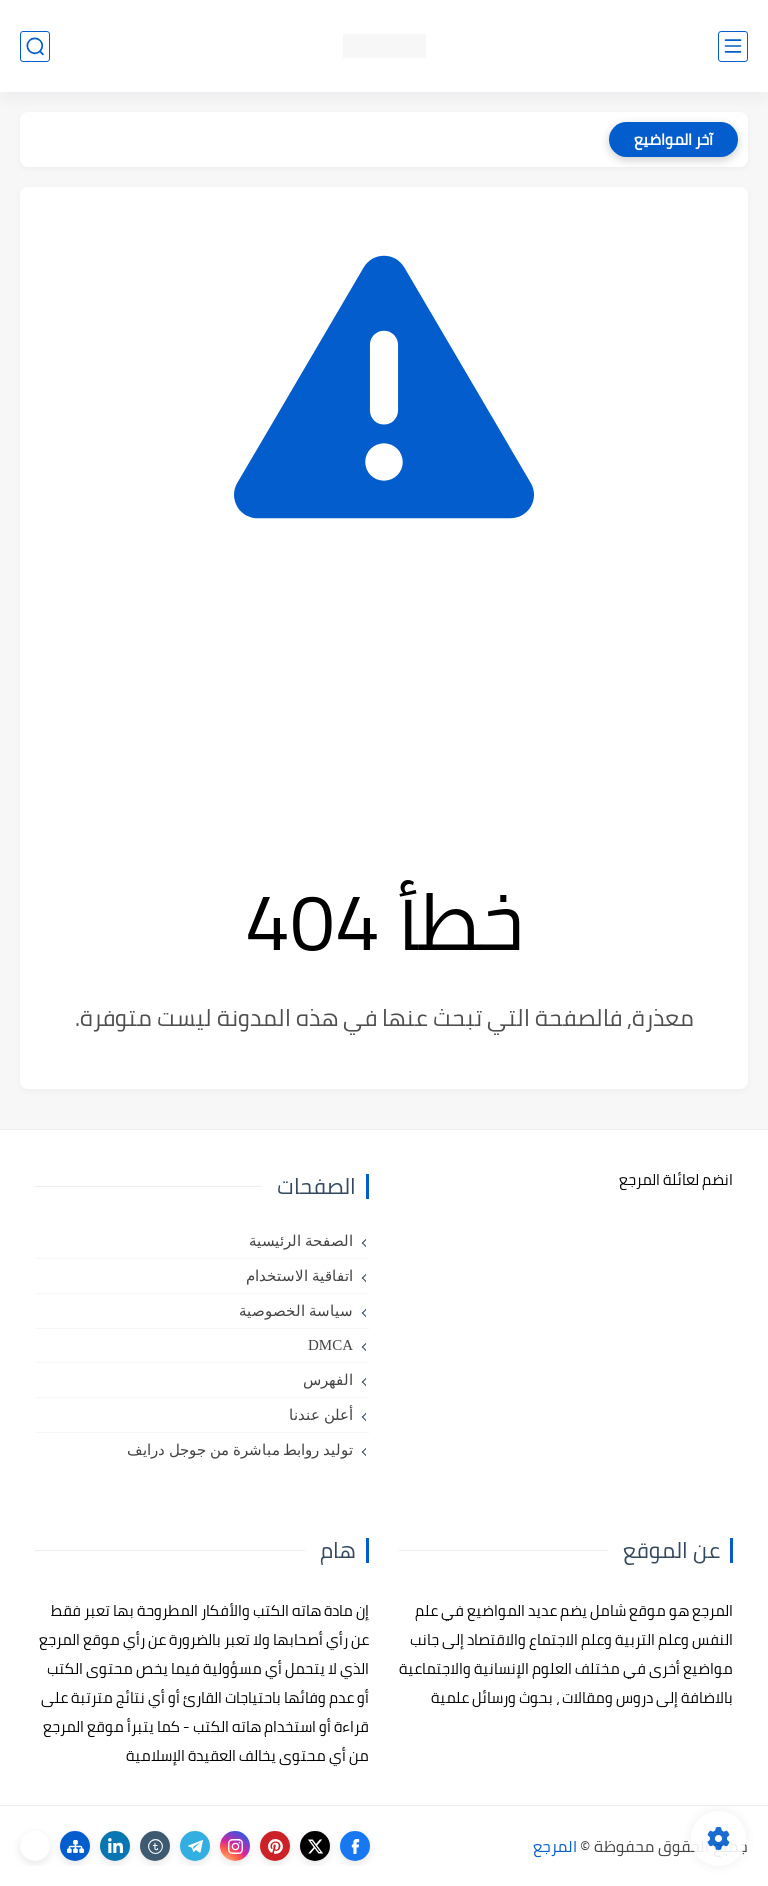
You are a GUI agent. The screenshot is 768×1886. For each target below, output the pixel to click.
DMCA (330, 1345)
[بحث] (35, 46)
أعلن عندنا (321, 1415)
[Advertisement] (384, 696)
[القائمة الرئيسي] (733, 46)
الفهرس (328, 1380)
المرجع (555, 1846)
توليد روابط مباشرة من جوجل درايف (240, 1450)
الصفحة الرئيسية (301, 1241)
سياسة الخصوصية (296, 1311)
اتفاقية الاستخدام (299, 1276)
